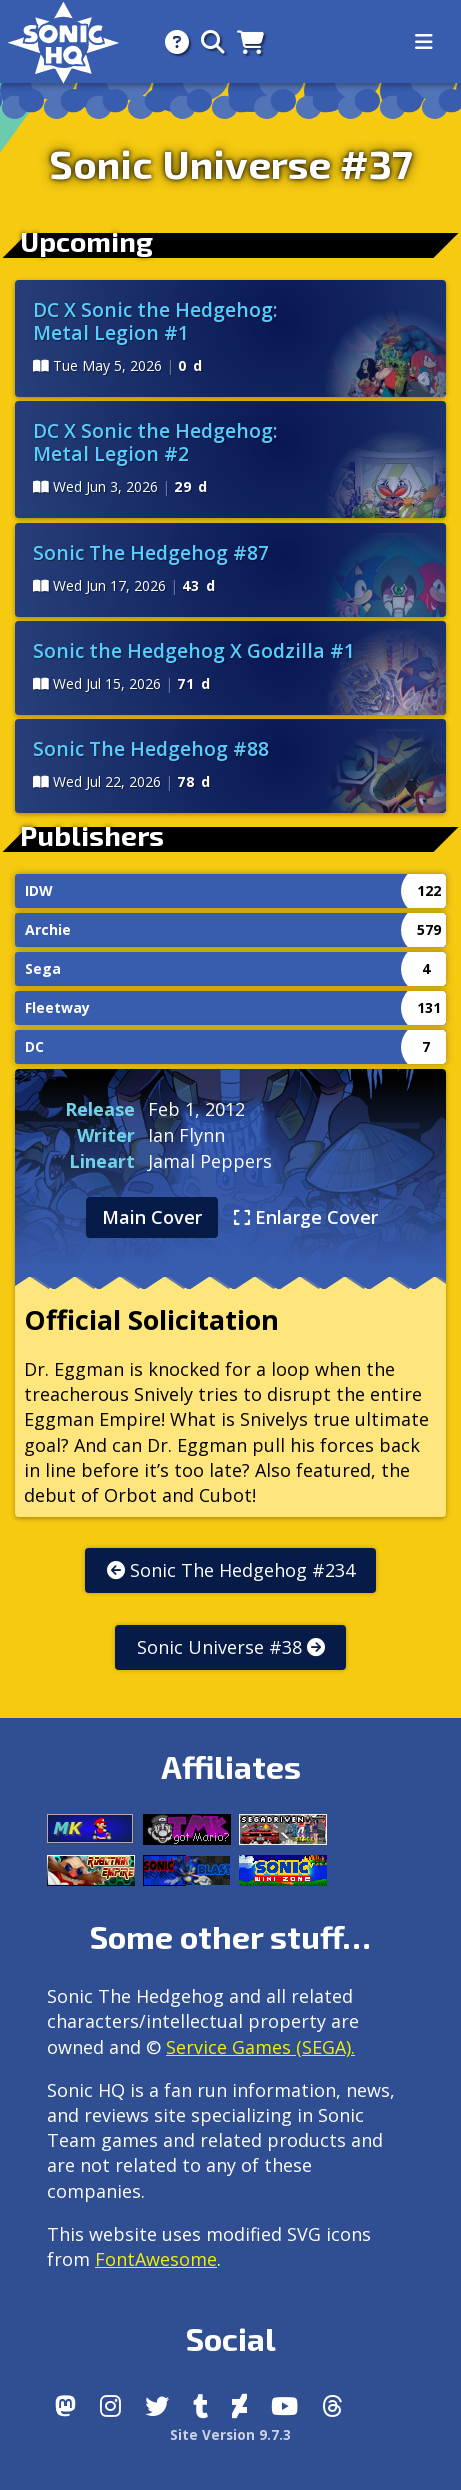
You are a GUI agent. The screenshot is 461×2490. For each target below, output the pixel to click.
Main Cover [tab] (152, 1217)
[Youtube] (284, 2406)
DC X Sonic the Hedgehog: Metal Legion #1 (155, 321)
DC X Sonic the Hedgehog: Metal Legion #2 (155, 442)
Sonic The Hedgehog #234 (231, 1570)
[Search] (207, 41)
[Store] (244, 41)
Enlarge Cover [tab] (306, 1217)
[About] (171, 41)
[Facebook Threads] (332, 2406)
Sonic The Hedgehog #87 (151, 552)
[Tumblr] (200, 2406)
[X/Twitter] (157, 2406)
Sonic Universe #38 (231, 1647)
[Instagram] (110, 2406)
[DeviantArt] (239, 2406)
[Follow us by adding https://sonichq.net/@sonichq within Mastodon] (65, 2406)
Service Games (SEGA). (260, 2047)
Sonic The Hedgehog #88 (151, 748)
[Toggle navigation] (424, 42)
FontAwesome (156, 2259)
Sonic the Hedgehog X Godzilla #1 (194, 650)
